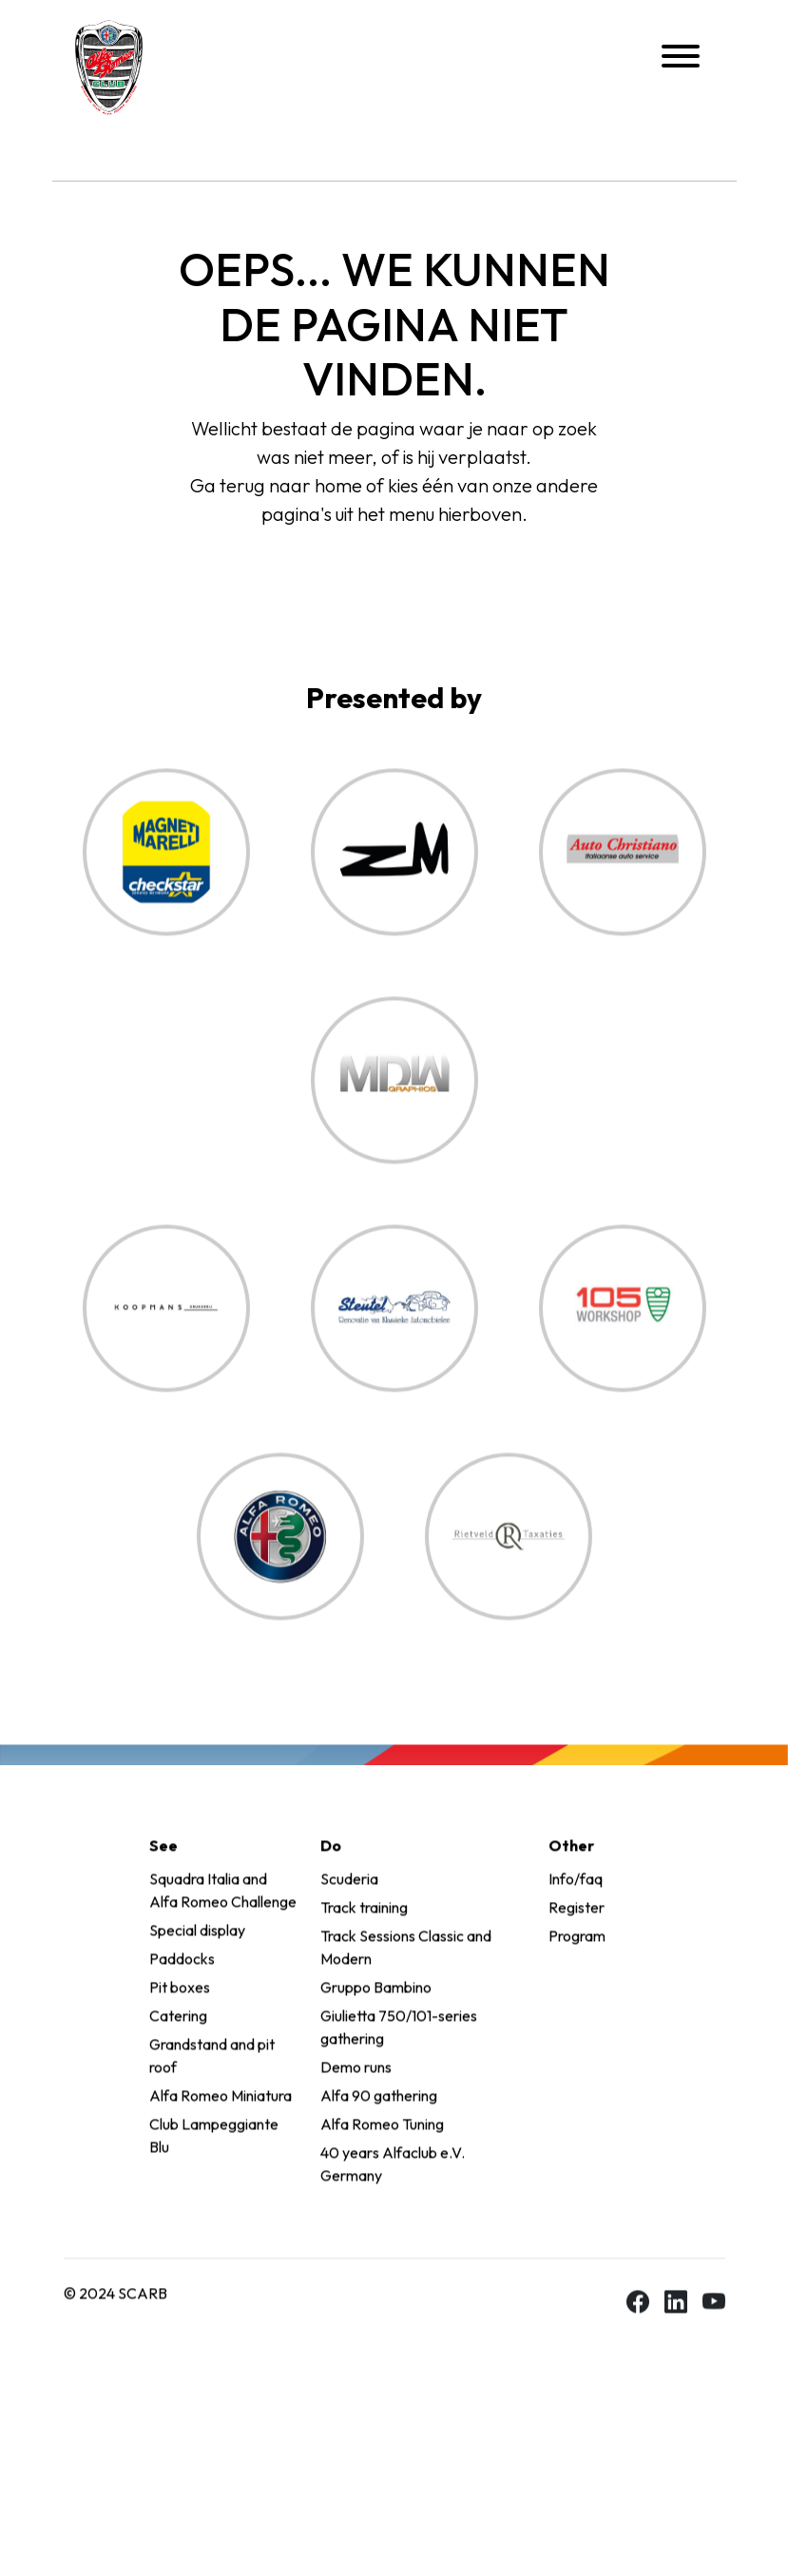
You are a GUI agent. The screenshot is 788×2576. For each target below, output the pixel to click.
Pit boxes (179, 1996)
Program (576, 1944)
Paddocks (182, 1967)
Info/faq (575, 1887)
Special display (197, 1939)
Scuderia (349, 1887)
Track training (364, 1916)
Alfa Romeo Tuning (382, 2133)
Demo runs (356, 2076)
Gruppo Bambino (376, 1996)
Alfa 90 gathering (378, 2104)
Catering (178, 2024)
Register (576, 1916)
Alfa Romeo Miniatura (220, 2104)
